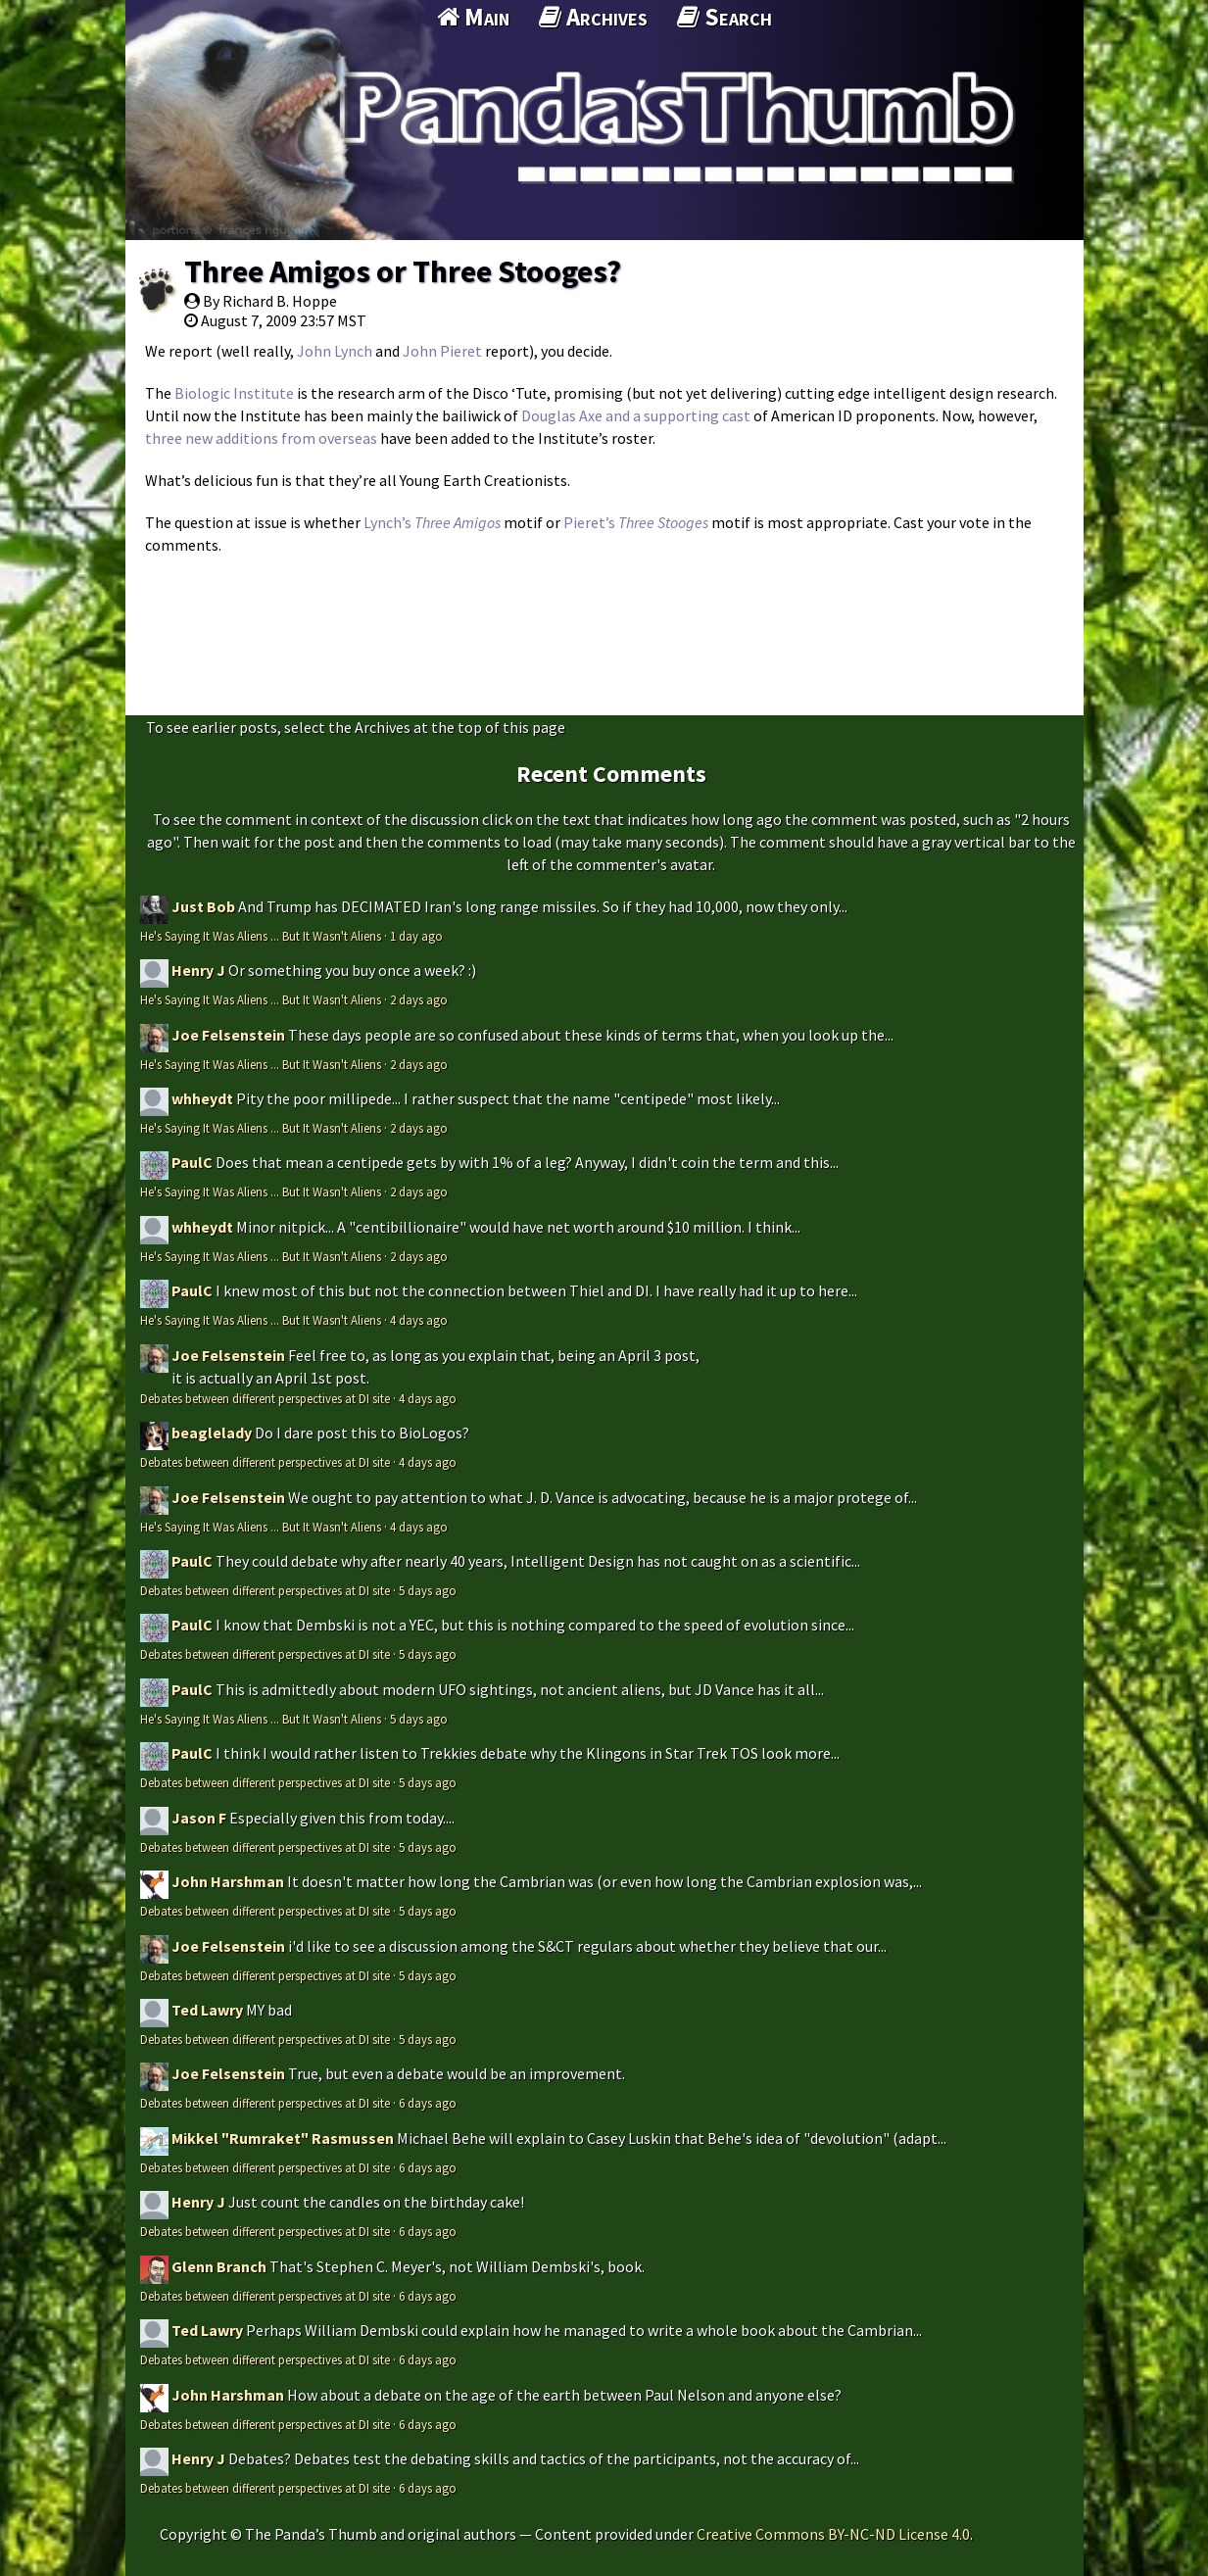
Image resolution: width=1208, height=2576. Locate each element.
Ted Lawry (207, 2009)
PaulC (192, 1162)
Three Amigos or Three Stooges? (402, 271)
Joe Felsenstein (228, 1035)
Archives (593, 16)
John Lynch (334, 351)
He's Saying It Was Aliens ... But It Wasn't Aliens (260, 936)
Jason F (198, 1817)
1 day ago (416, 936)
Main (473, 16)
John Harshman (227, 1881)
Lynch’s (432, 522)
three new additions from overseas (261, 438)
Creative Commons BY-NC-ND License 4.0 (833, 2534)
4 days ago (419, 1320)
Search (724, 16)
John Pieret (442, 351)
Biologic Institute (234, 393)
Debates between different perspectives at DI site (265, 1398)
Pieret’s (635, 522)
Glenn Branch (218, 2266)
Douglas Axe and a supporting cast (635, 415)
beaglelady (211, 1432)
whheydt (202, 1098)
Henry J (198, 970)
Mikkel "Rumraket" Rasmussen (282, 2138)
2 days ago (419, 999)
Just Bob (203, 906)
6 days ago (428, 2103)
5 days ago (428, 1590)
